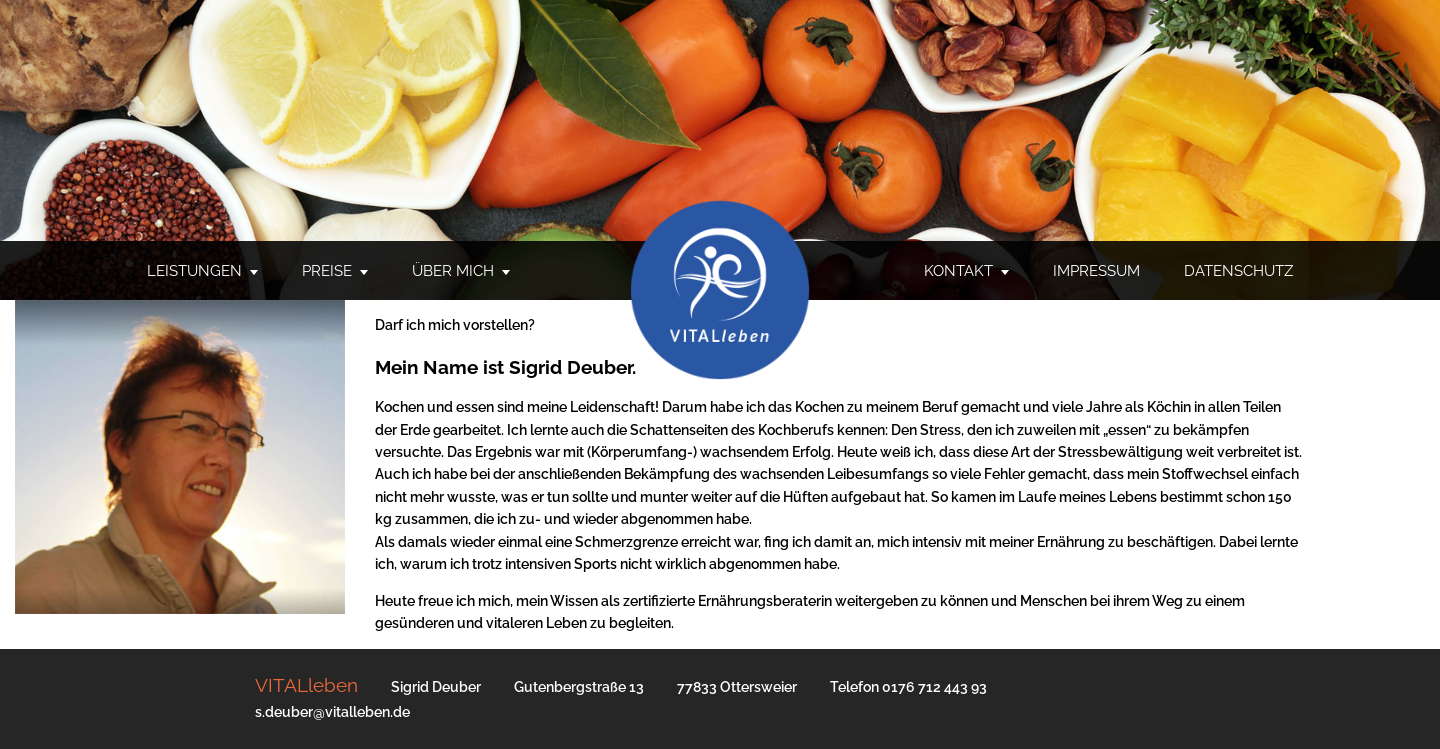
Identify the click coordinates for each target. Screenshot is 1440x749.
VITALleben (306, 685)
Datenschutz (1238, 271)
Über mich (453, 271)
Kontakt (958, 271)
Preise (327, 271)
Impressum (1096, 271)
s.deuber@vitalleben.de (332, 712)
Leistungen (194, 271)
